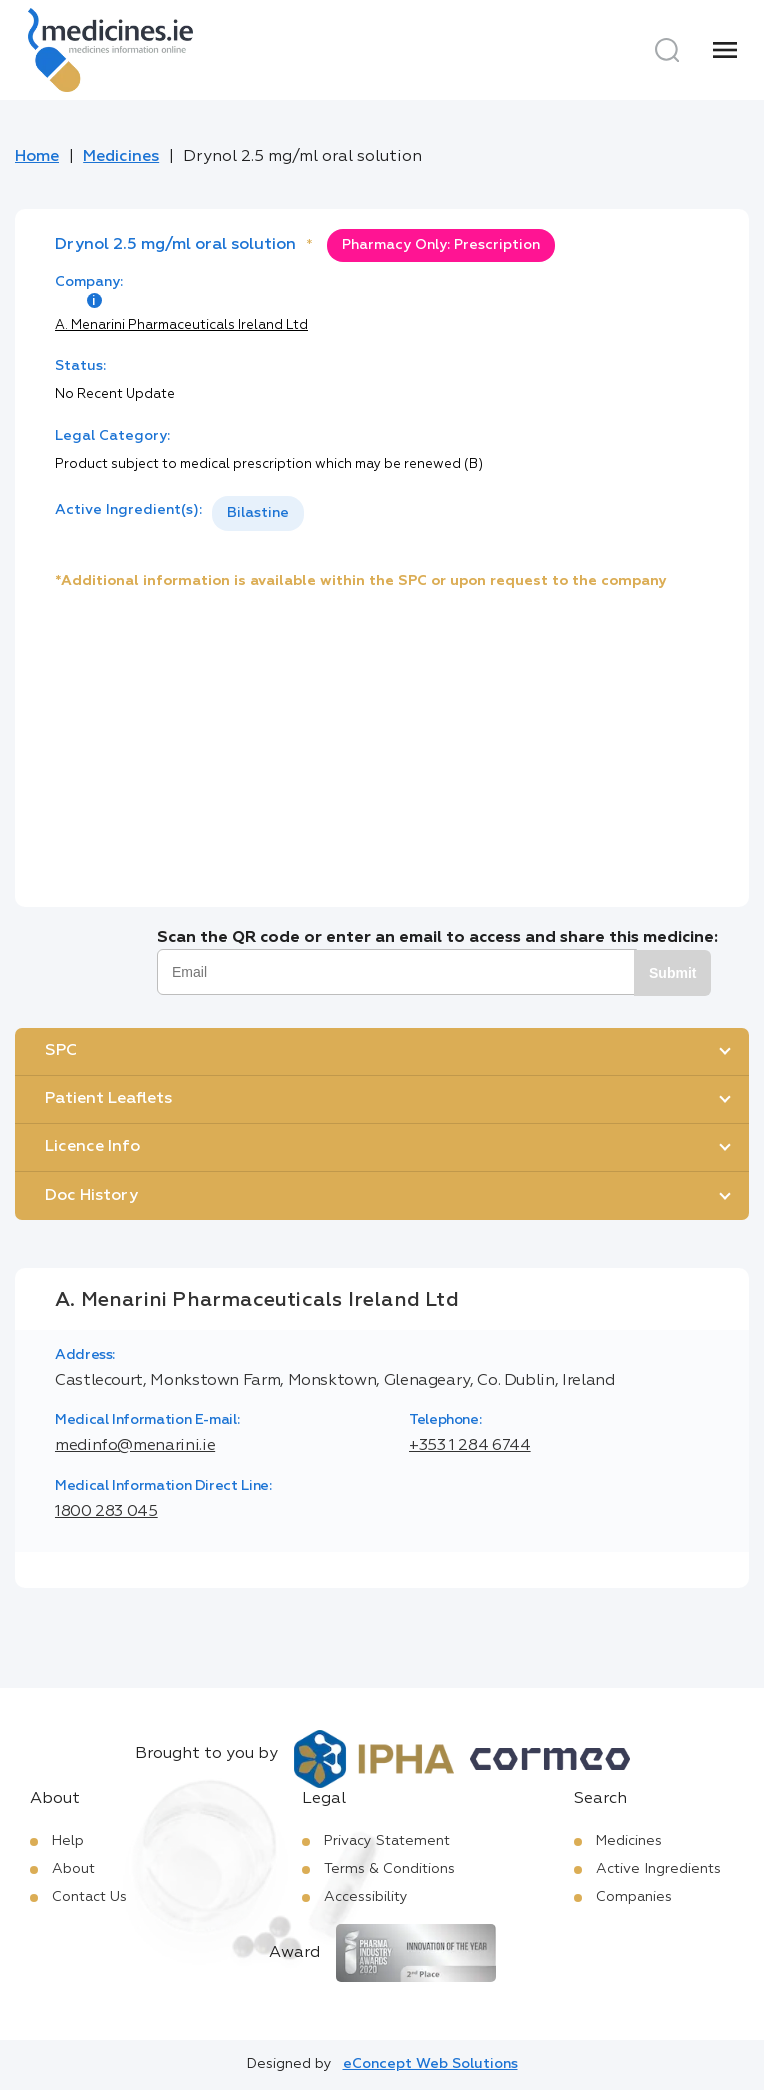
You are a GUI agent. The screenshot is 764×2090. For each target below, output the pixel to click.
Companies (634, 1897)
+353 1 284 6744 (470, 1446)
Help (68, 1841)
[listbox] (258, 513)
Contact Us (89, 1897)
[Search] (667, 50)
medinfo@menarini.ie (135, 1446)
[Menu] (725, 50)
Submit (672, 973)
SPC (61, 1051)
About (73, 1869)
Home (37, 157)
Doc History (91, 1196)
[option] (258, 513)
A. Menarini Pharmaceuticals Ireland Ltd (181, 325)
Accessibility (366, 1897)
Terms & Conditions (389, 1869)
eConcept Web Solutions (430, 2064)
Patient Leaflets (108, 1099)
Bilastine (258, 513)
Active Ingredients (658, 1869)
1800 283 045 (106, 1512)
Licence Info (92, 1147)
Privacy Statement (387, 1841)
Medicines (121, 157)
